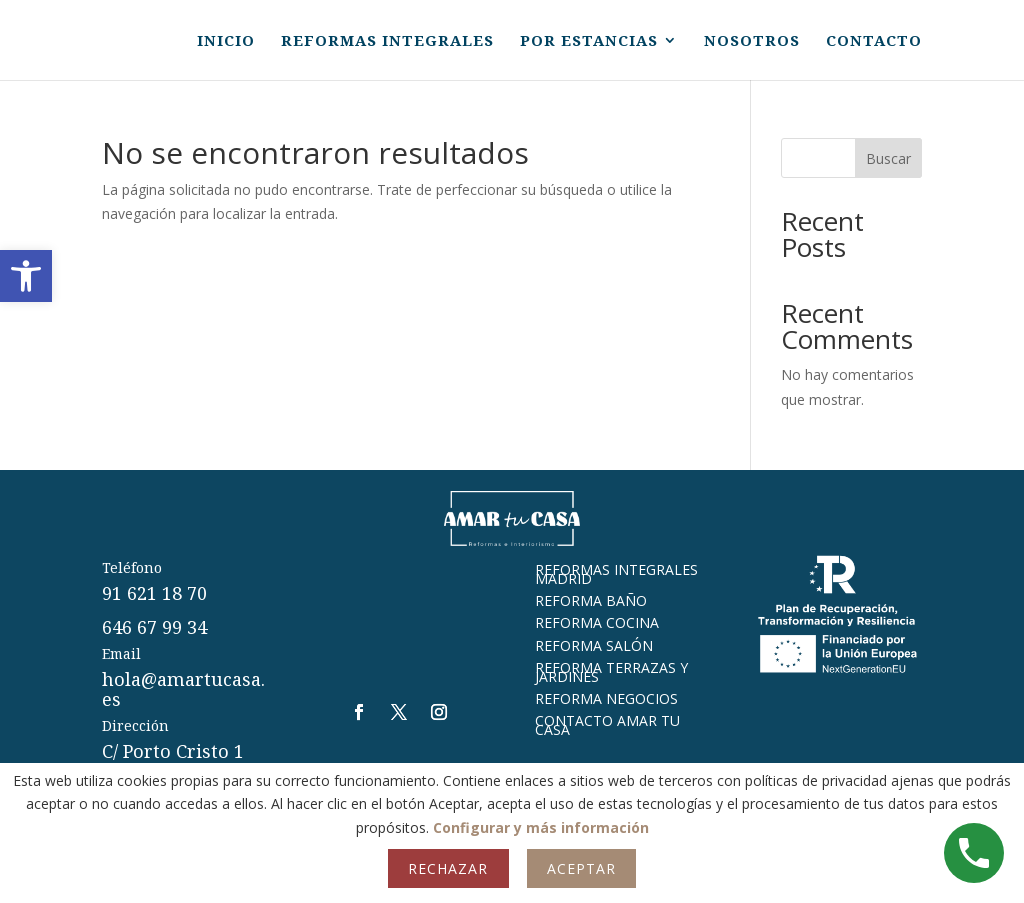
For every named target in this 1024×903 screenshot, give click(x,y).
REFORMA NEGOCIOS (606, 698)
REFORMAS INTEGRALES (387, 41)
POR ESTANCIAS (589, 41)
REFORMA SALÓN (594, 645)
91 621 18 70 (154, 593)
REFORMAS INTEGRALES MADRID (616, 573)
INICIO (226, 41)
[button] (26, 276)
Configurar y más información (541, 827)
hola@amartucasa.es (183, 689)
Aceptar (581, 868)
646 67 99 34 (154, 627)
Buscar (888, 158)
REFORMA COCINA (597, 622)
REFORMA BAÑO (591, 600)
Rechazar (448, 868)
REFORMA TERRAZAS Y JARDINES (611, 671)
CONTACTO (874, 41)
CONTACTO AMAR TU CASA (607, 724)
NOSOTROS (752, 41)
